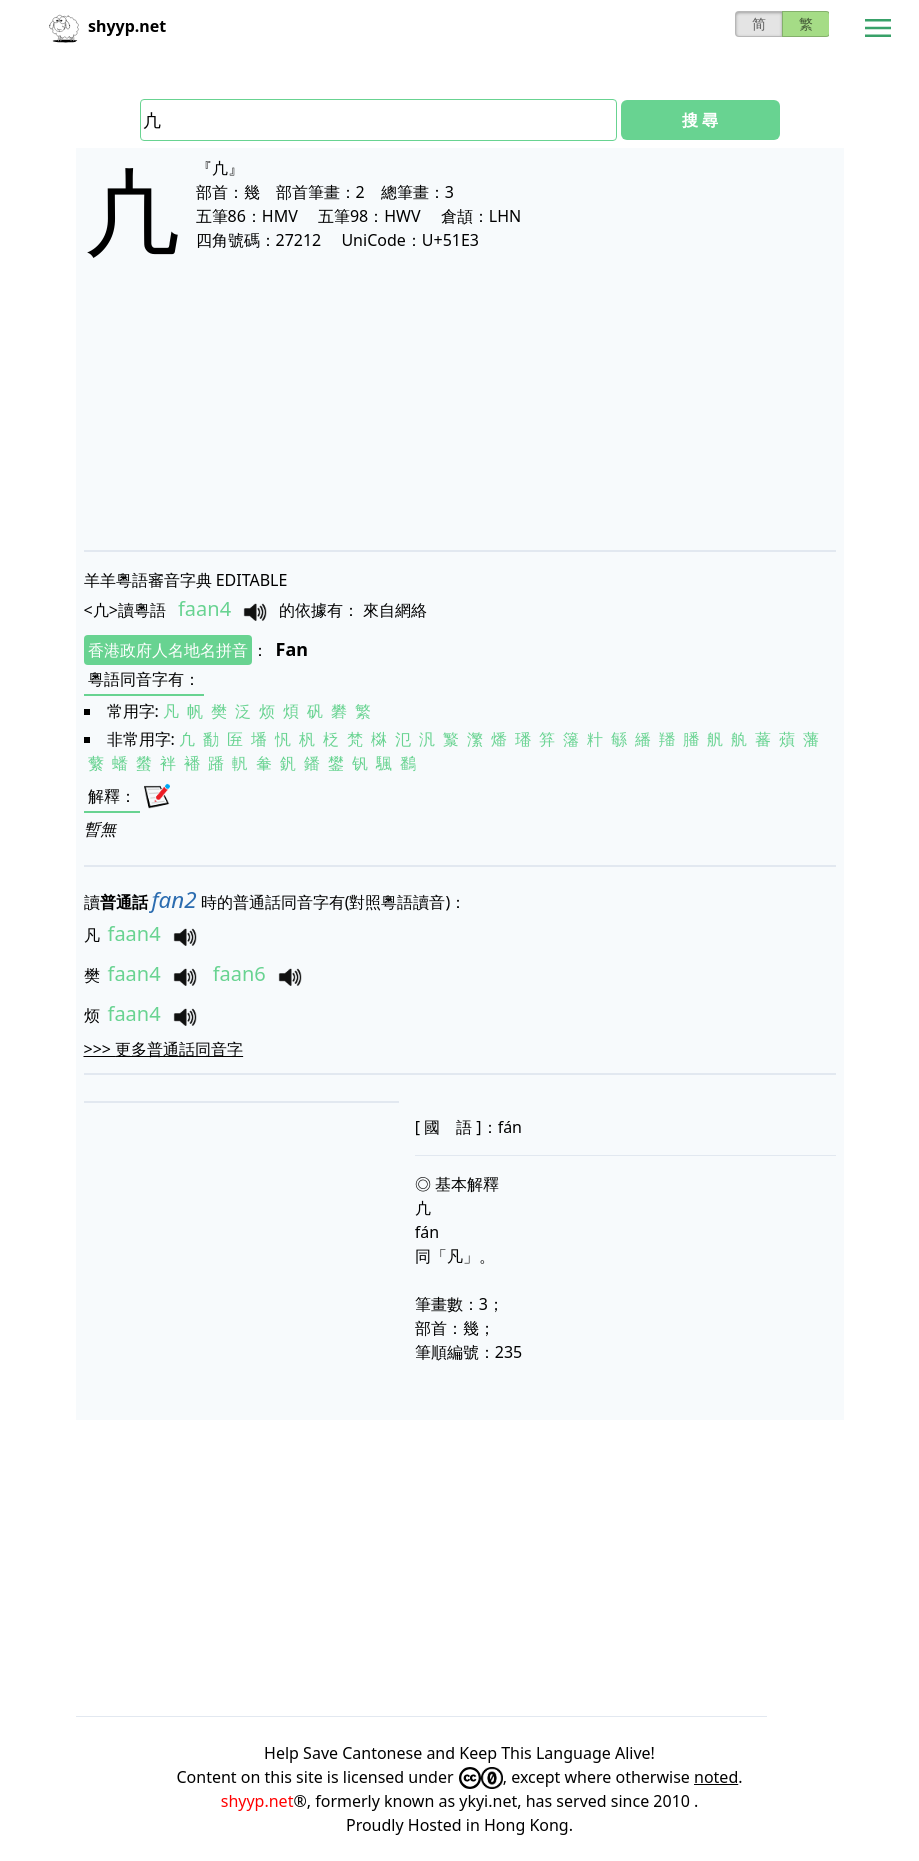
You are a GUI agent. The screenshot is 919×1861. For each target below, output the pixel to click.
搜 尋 (700, 120)
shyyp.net (257, 1801)
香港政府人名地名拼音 (168, 650)
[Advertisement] (460, 422)
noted (716, 1777)
